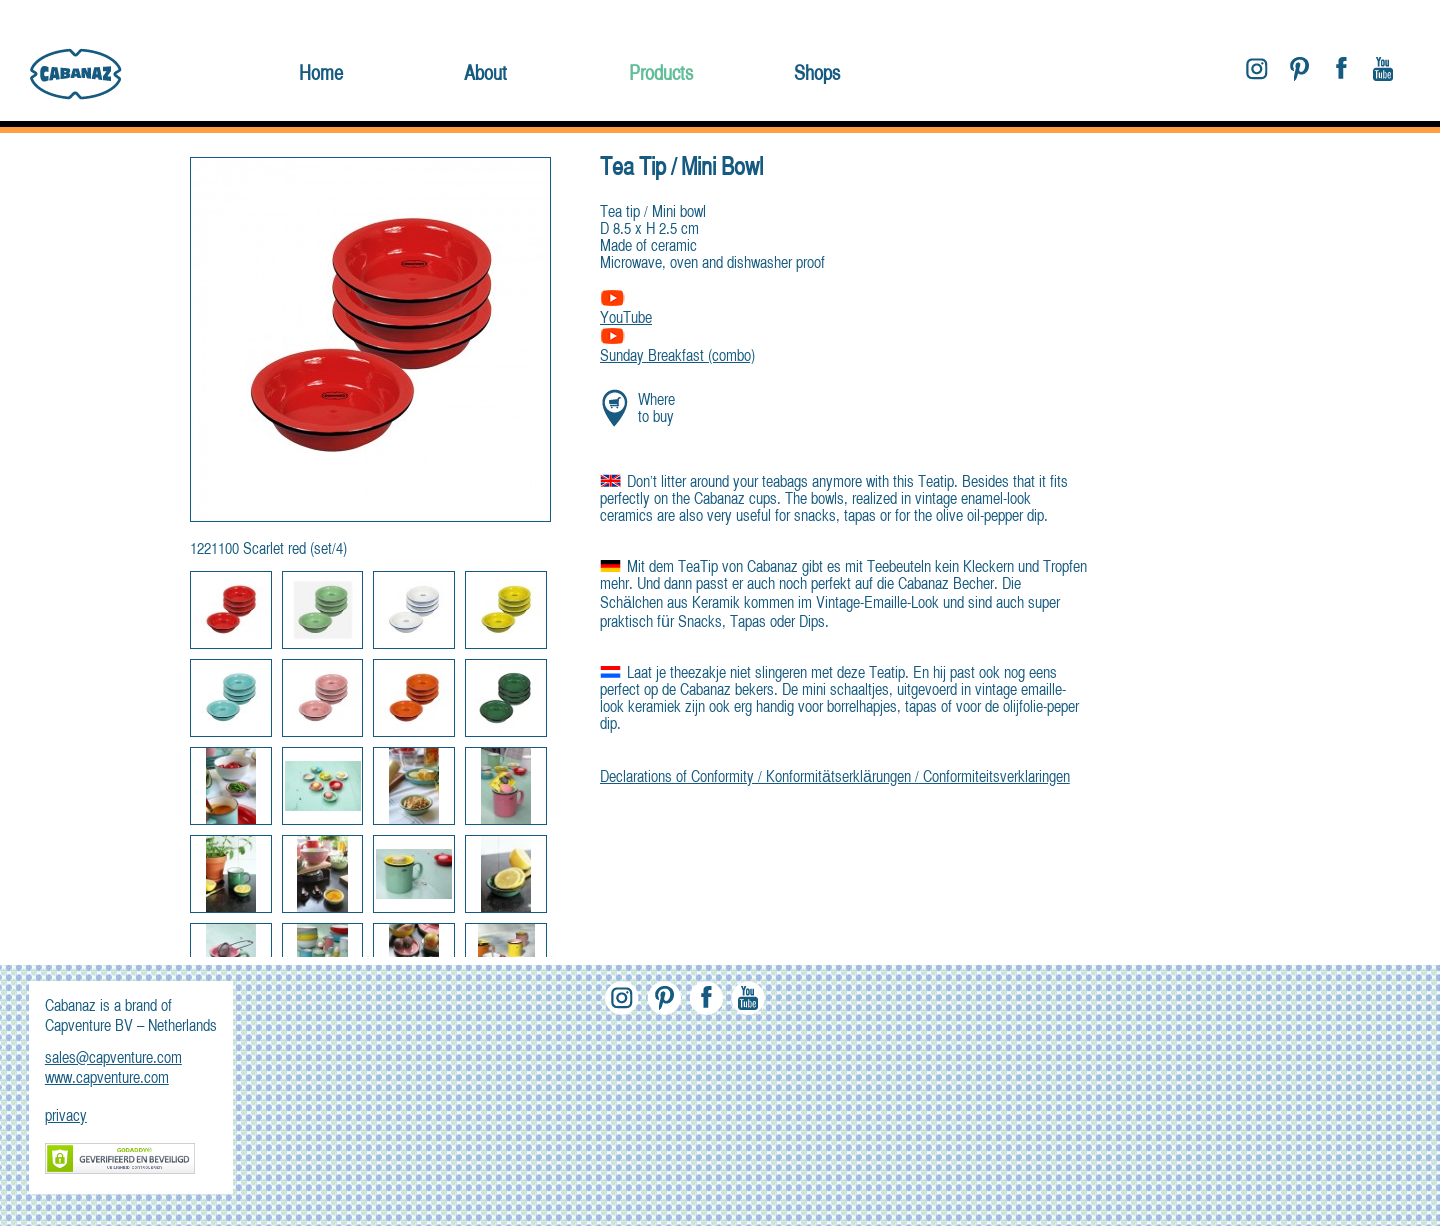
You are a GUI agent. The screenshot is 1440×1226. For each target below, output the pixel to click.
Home (321, 74)
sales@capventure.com (113, 1059)
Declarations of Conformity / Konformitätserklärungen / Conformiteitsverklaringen (835, 778)
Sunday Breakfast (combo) (677, 348)
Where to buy (656, 409)
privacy (66, 1117)
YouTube (626, 319)
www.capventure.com (107, 1079)
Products (661, 74)
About (485, 74)
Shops (817, 74)
